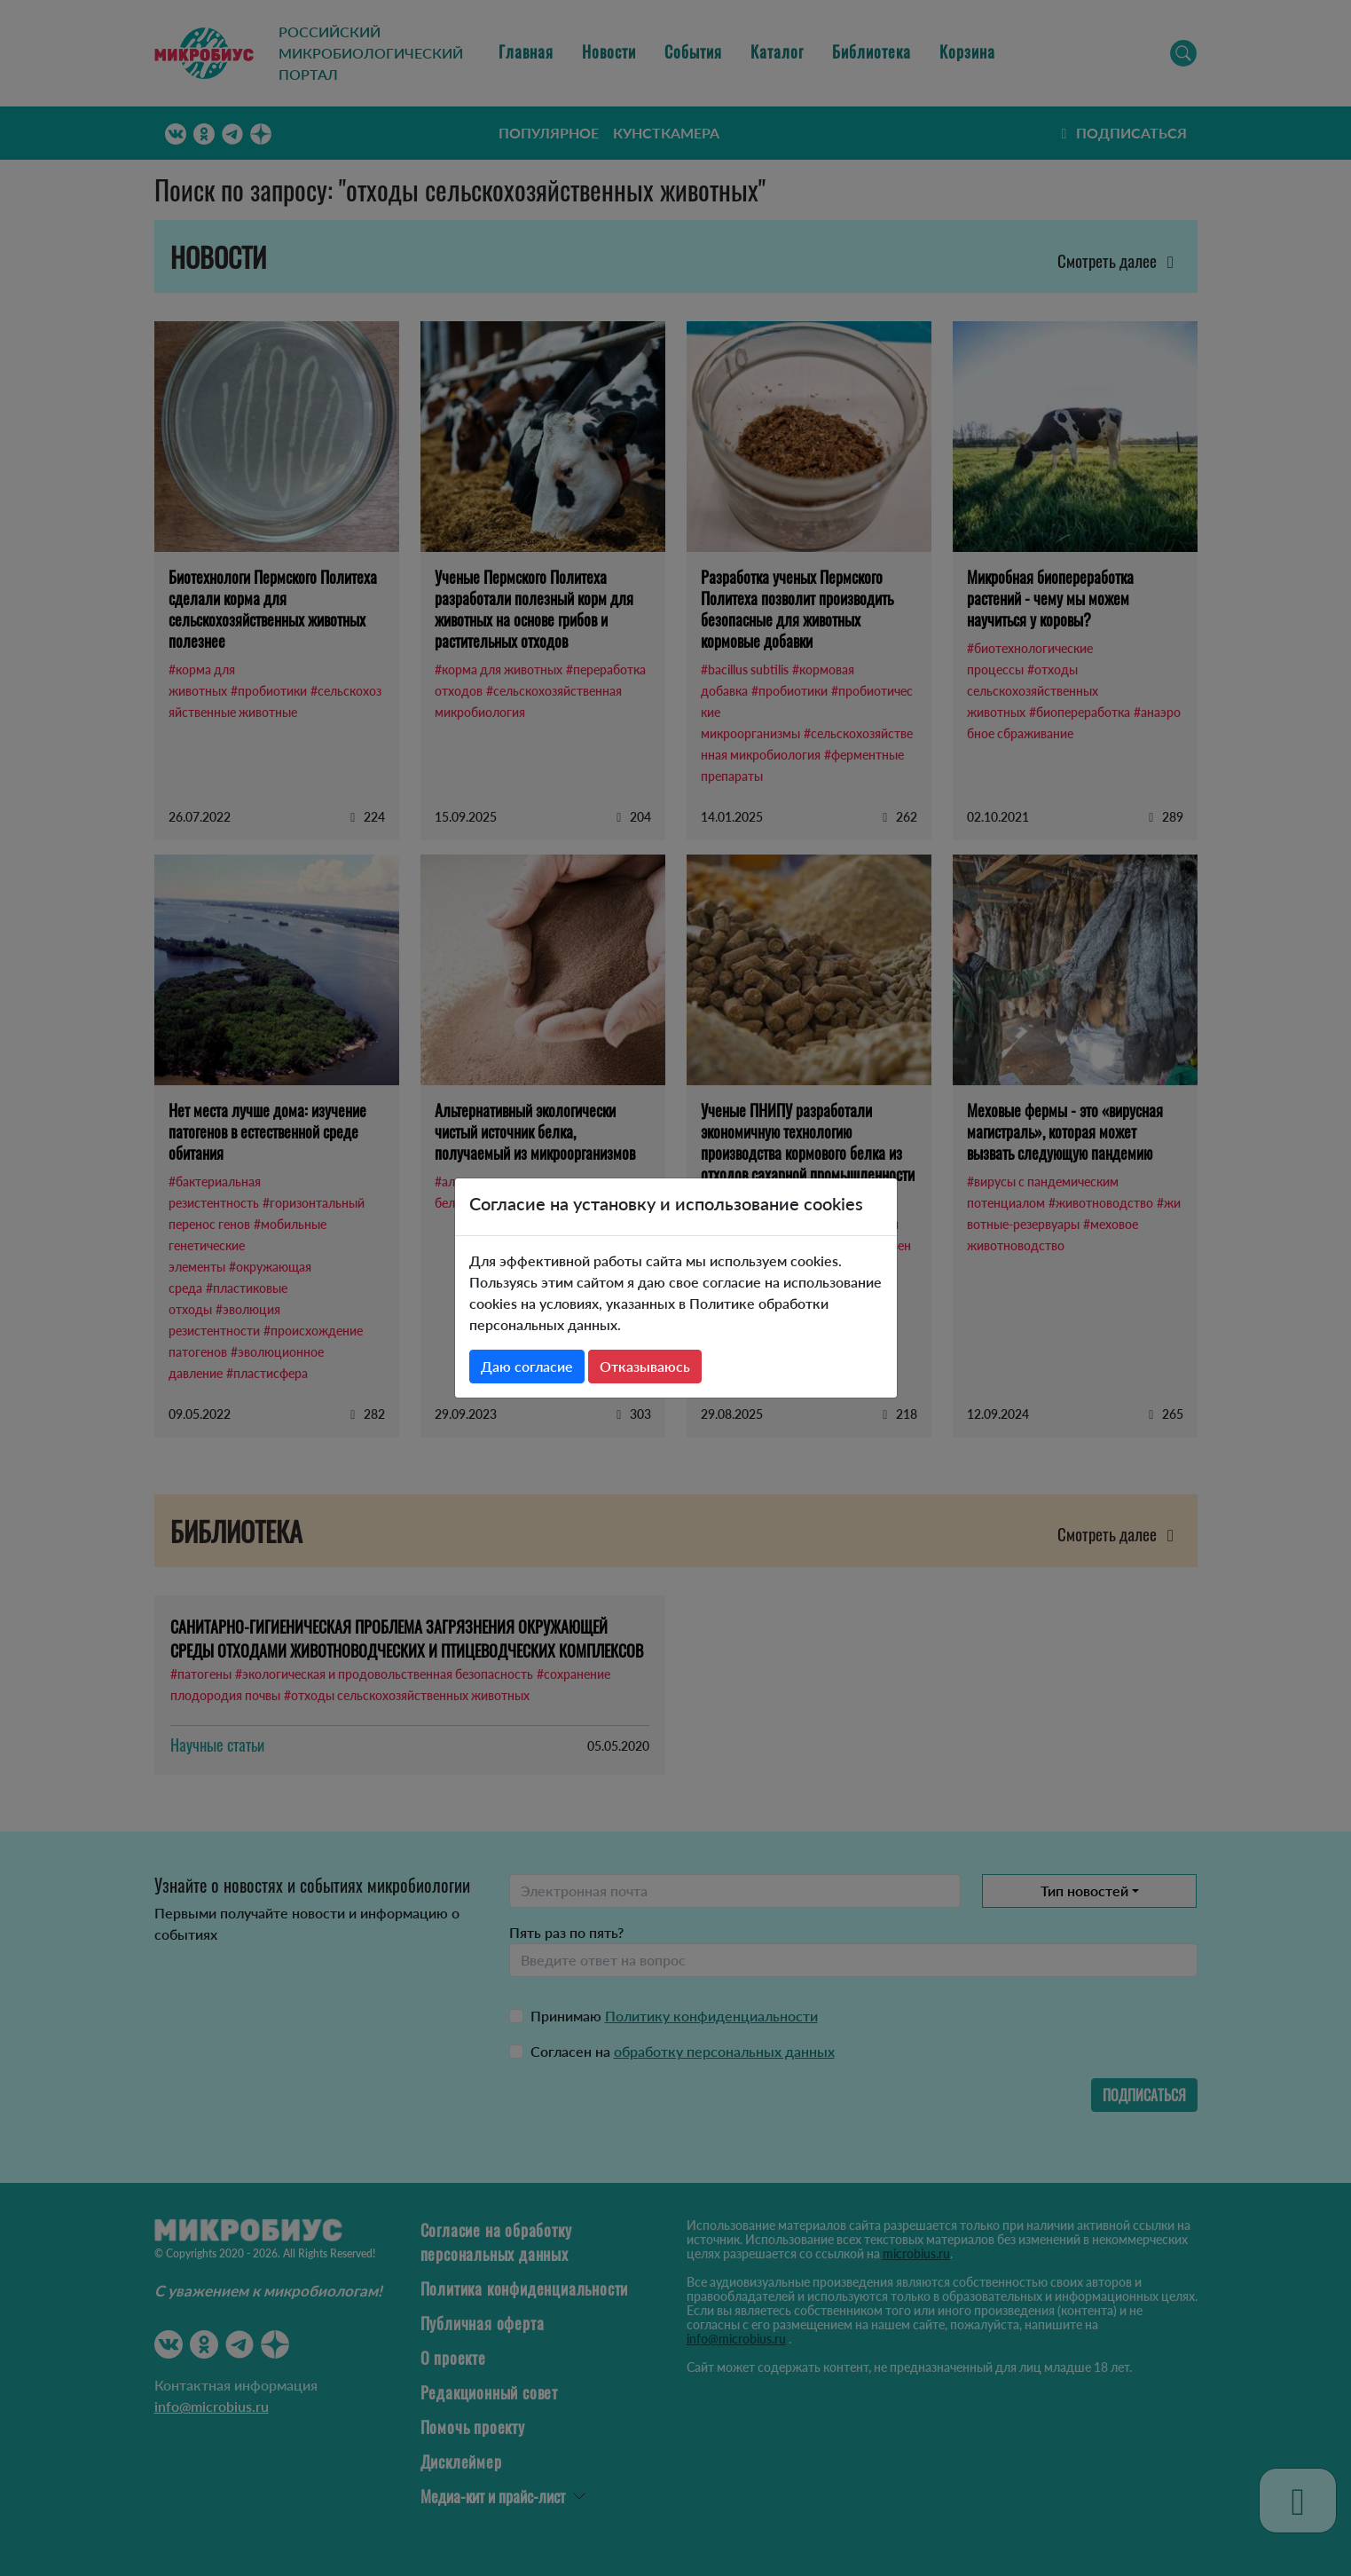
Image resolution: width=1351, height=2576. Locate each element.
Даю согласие (527, 1366)
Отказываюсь (645, 1366)
